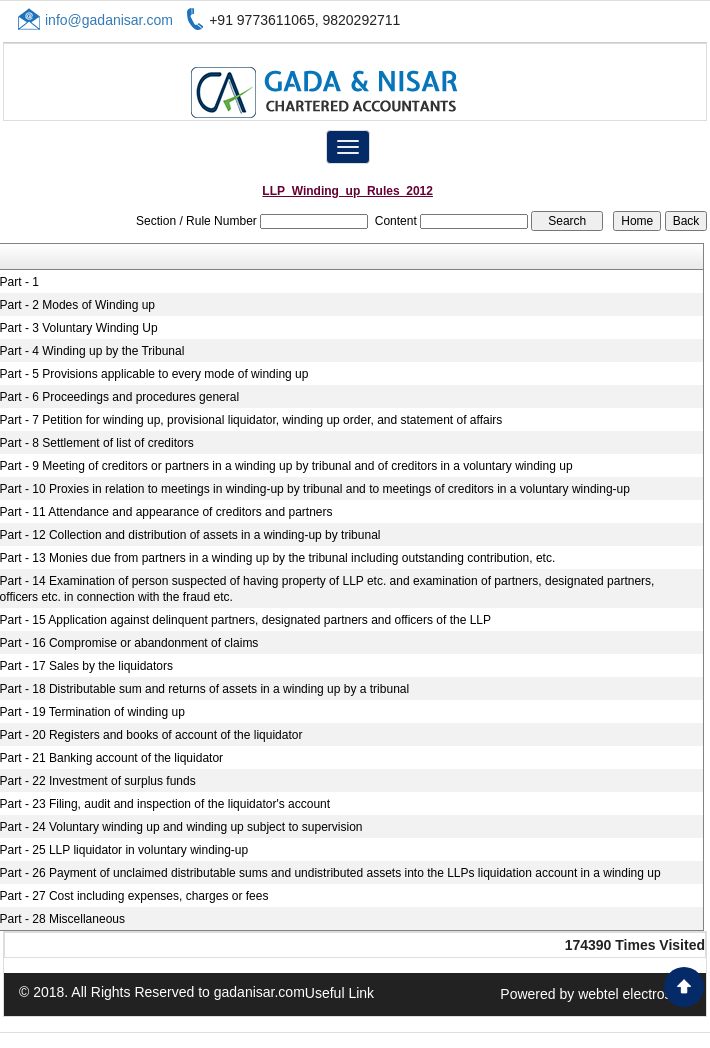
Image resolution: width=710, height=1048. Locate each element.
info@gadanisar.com (109, 20)
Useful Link (339, 993)
